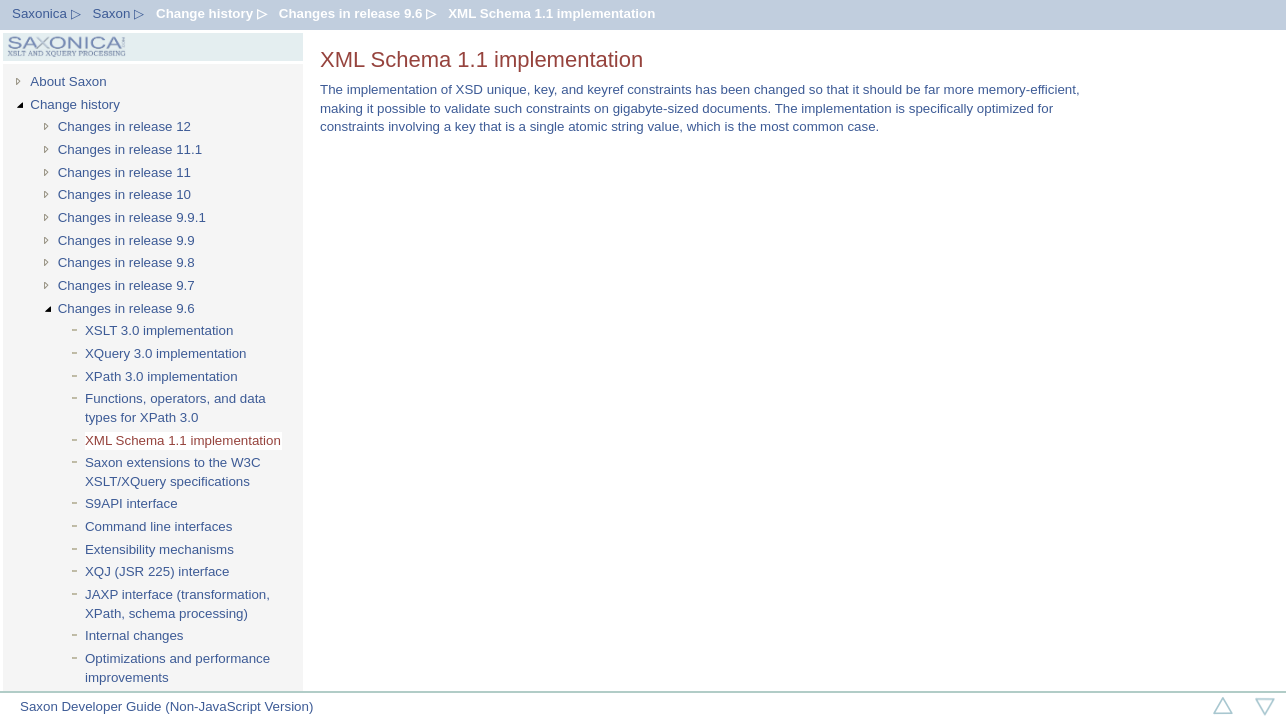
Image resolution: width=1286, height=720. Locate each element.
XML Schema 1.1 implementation (551, 13)
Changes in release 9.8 (126, 262)
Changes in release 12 (124, 126)
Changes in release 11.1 (130, 149)
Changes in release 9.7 (126, 285)
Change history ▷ (211, 13)
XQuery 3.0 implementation (166, 353)
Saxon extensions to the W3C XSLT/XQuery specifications (173, 472)
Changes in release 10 (124, 194)
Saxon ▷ (119, 13)
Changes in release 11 (124, 172)
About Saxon (68, 81)
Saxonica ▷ (46, 13)
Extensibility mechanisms (159, 549)
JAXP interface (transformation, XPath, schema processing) (177, 604)
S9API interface (131, 503)
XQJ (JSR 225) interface (157, 571)
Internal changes (134, 635)
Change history (75, 104)
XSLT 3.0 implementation (159, 330)
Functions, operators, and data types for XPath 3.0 (175, 408)
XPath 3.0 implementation (161, 376)
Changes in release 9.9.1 (132, 217)
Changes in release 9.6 (126, 308)
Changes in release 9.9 (126, 240)
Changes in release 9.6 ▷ (357, 13)
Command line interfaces (158, 526)
